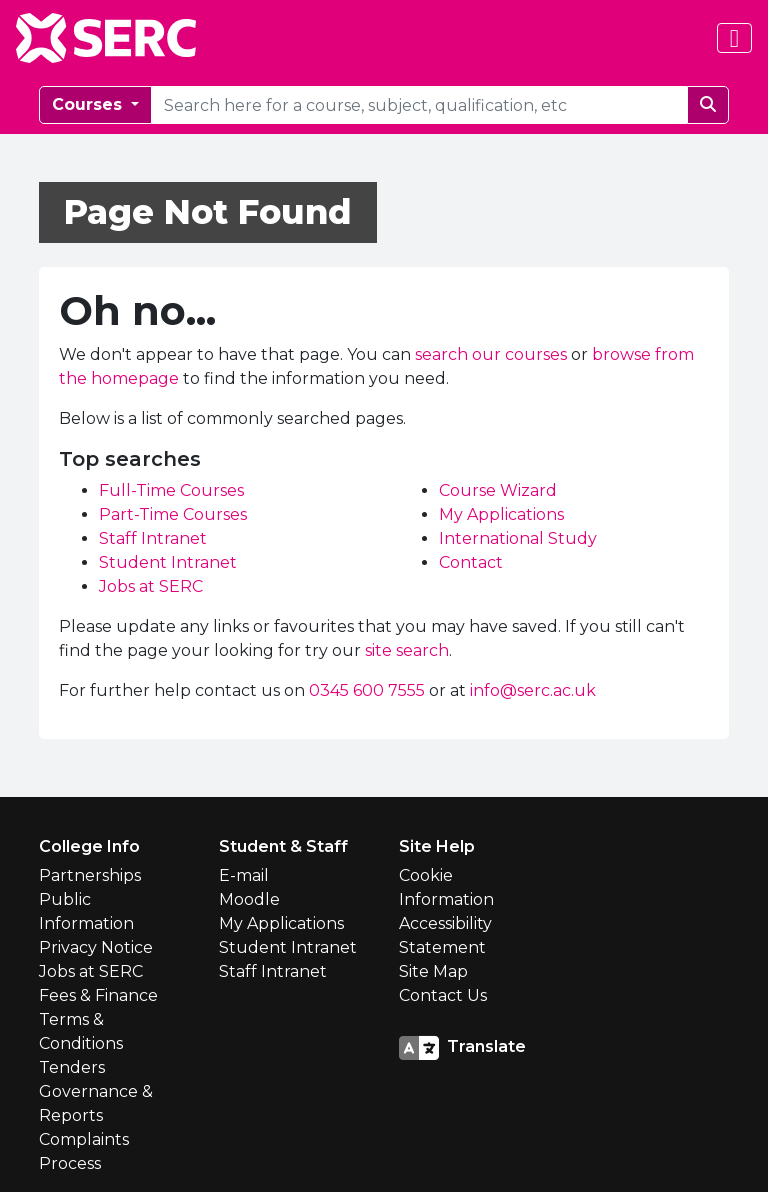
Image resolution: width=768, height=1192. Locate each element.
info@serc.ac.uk (533, 690)
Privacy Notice (96, 947)
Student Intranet (168, 562)
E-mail (244, 875)
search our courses (491, 354)
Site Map (433, 971)
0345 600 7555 (367, 690)
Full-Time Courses (171, 490)
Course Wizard (498, 490)
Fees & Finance (98, 995)
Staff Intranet (153, 538)
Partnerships (90, 875)
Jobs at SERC (151, 586)
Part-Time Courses (173, 514)
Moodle (249, 899)
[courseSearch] (419, 105)
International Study (518, 538)
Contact (471, 562)
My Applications (501, 514)
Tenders (72, 1067)
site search (407, 650)
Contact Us (443, 995)
